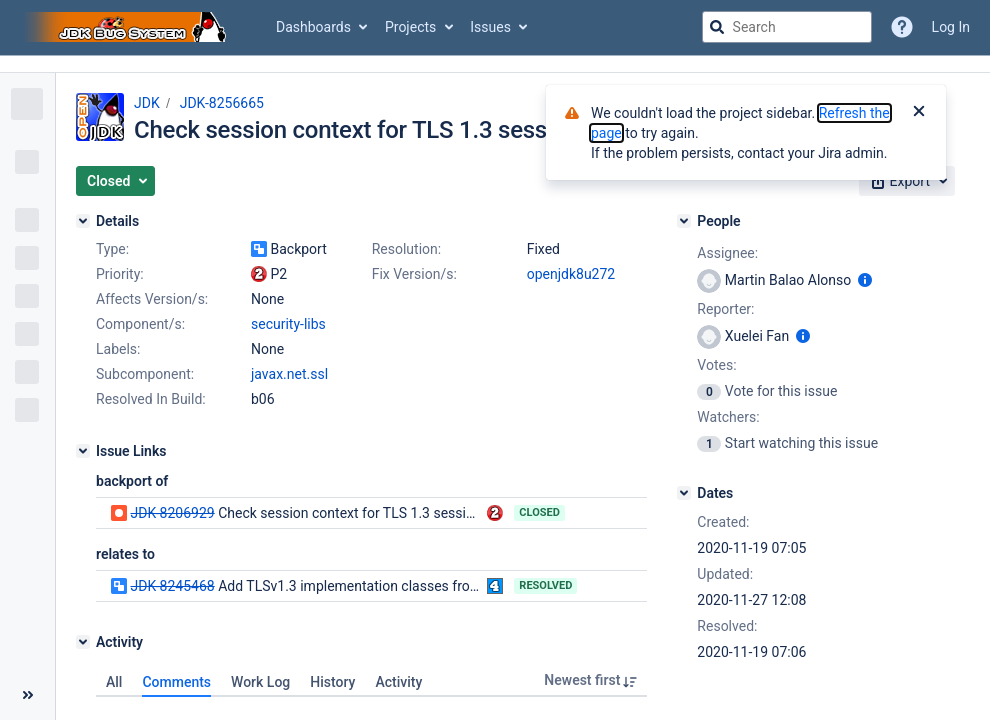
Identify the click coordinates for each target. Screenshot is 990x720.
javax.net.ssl (289, 374)
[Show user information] (865, 280)
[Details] (83, 221)
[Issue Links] (83, 451)
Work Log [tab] (260, 682)
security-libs (288, 324)
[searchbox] (787, 27)
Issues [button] (490, 27)
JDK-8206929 (172, 513)
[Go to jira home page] (128, 27)
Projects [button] (410, 27)
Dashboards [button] (313, 27)
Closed (539, 512)
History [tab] (332, 682)
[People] (684, 221)
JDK (147, 103)
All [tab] (114, 682)
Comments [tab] (176, 682)
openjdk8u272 (571, 274)
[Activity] (83, 642)
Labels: (118, 349)
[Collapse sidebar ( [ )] (27, 695)
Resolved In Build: (151, 399)
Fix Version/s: (414, 274)
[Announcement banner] (495, 64)
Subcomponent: (145, 374)
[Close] (919, 113)
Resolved (545, 585)
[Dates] (684, 493)
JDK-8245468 (172, 586)
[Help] (902, 27)
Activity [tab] (398, 682)
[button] (115, 181)
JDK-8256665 (222, 103)
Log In (951, 27)
